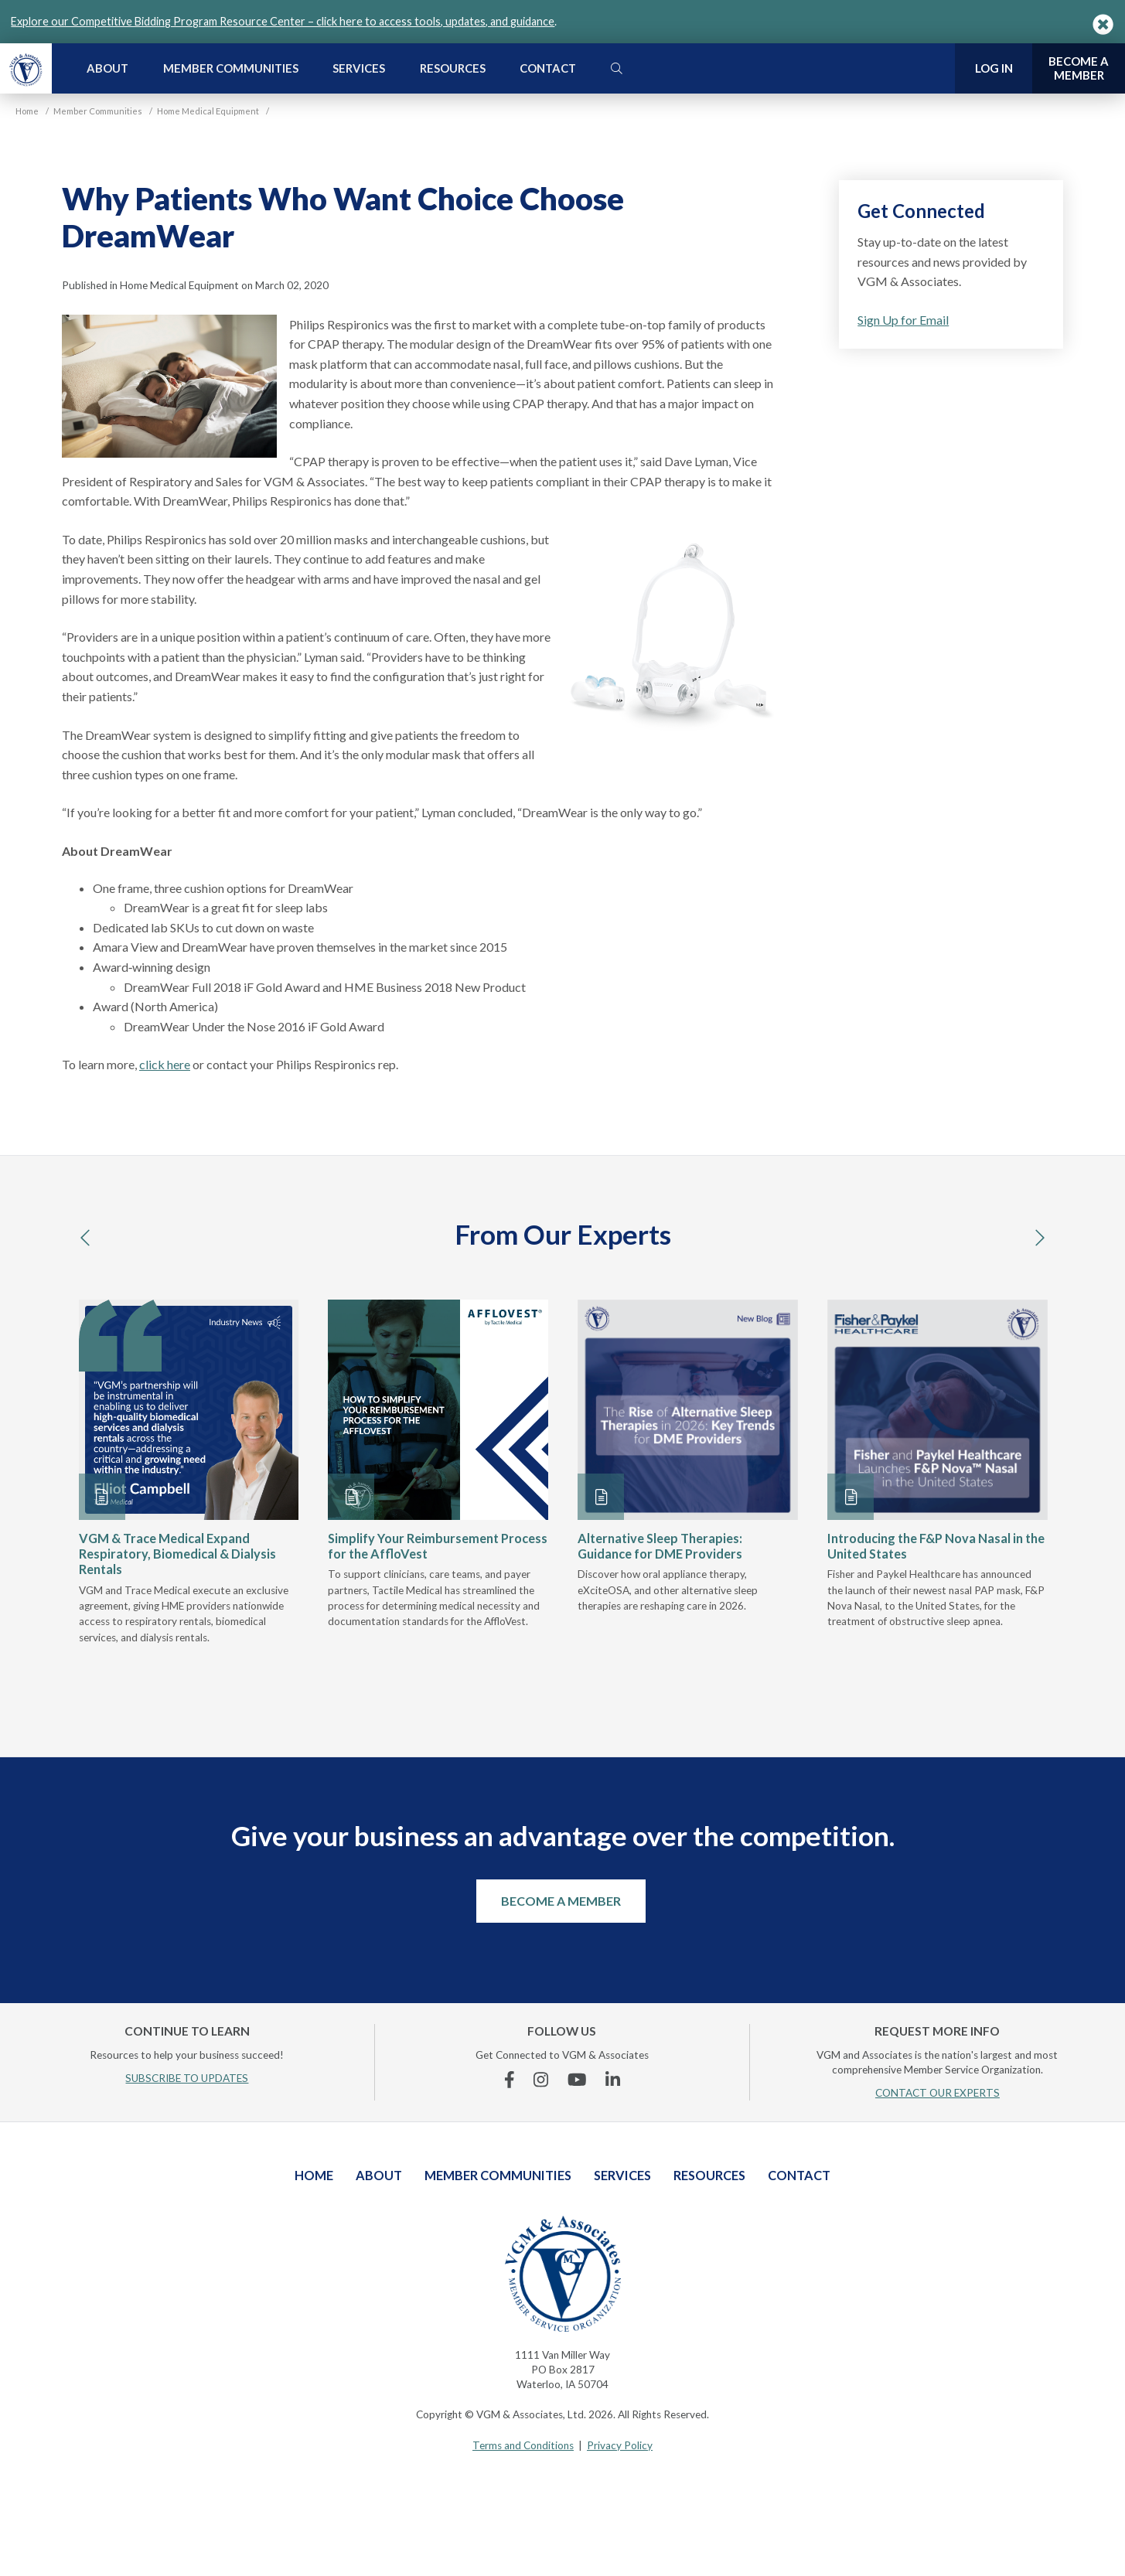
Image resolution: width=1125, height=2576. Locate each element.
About (107, 68)
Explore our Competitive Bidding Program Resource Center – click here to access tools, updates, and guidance (282, 21)
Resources (453, 68)
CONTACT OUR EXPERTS (937, 2093)
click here (164, 1064)
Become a (1078, 68)
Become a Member (561, 1900)
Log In (994, 68)
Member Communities (230, 68)
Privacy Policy (620, 2445)
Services (358, 68)
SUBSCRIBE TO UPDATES (186, 2078)
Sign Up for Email (903, 319)
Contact (548, 68)
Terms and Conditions (523, 2445)
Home (314, 2175)
